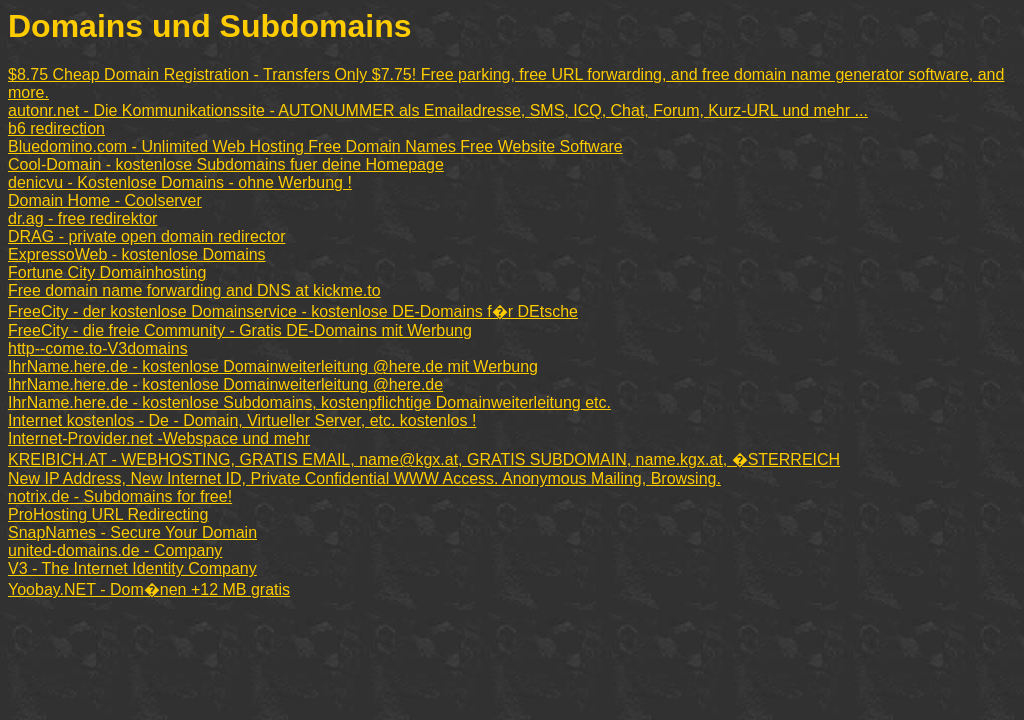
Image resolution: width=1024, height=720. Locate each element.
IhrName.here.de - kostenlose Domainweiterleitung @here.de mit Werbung (273, 366)
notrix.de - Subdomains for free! (120, 496)
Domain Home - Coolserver (105, 200)
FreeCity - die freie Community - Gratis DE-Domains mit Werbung (240, 330)
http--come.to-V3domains (98, 348)
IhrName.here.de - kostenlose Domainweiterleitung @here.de (225, 384)
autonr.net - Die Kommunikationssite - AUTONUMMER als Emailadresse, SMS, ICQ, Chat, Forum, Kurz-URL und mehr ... (438, 110)
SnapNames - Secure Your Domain (132, 532)
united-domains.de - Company (115, 550)
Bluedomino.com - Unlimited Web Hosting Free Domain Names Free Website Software (315, 146)
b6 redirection (56, 128)
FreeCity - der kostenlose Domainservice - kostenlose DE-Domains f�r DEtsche (293, 311)
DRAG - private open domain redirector (146, 236)
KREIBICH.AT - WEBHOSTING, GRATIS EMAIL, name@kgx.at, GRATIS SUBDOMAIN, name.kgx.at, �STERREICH (424, 459)
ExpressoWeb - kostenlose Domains (137, 254)
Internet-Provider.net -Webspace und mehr (159, 438)
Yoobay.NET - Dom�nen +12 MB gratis (149, 589)
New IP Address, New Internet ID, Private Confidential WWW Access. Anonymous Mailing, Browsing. (364, 478)
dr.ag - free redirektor (82, 218)
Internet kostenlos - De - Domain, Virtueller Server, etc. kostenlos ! (242, 420)
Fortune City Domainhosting (107, 272)
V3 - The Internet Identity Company (132, 568)
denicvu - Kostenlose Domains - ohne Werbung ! (180, 182)
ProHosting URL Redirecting (108, 514)
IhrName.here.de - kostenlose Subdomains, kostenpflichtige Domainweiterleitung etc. (309, 402)
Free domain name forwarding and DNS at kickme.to (194, 290)
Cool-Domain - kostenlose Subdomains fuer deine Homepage (226, 164)
